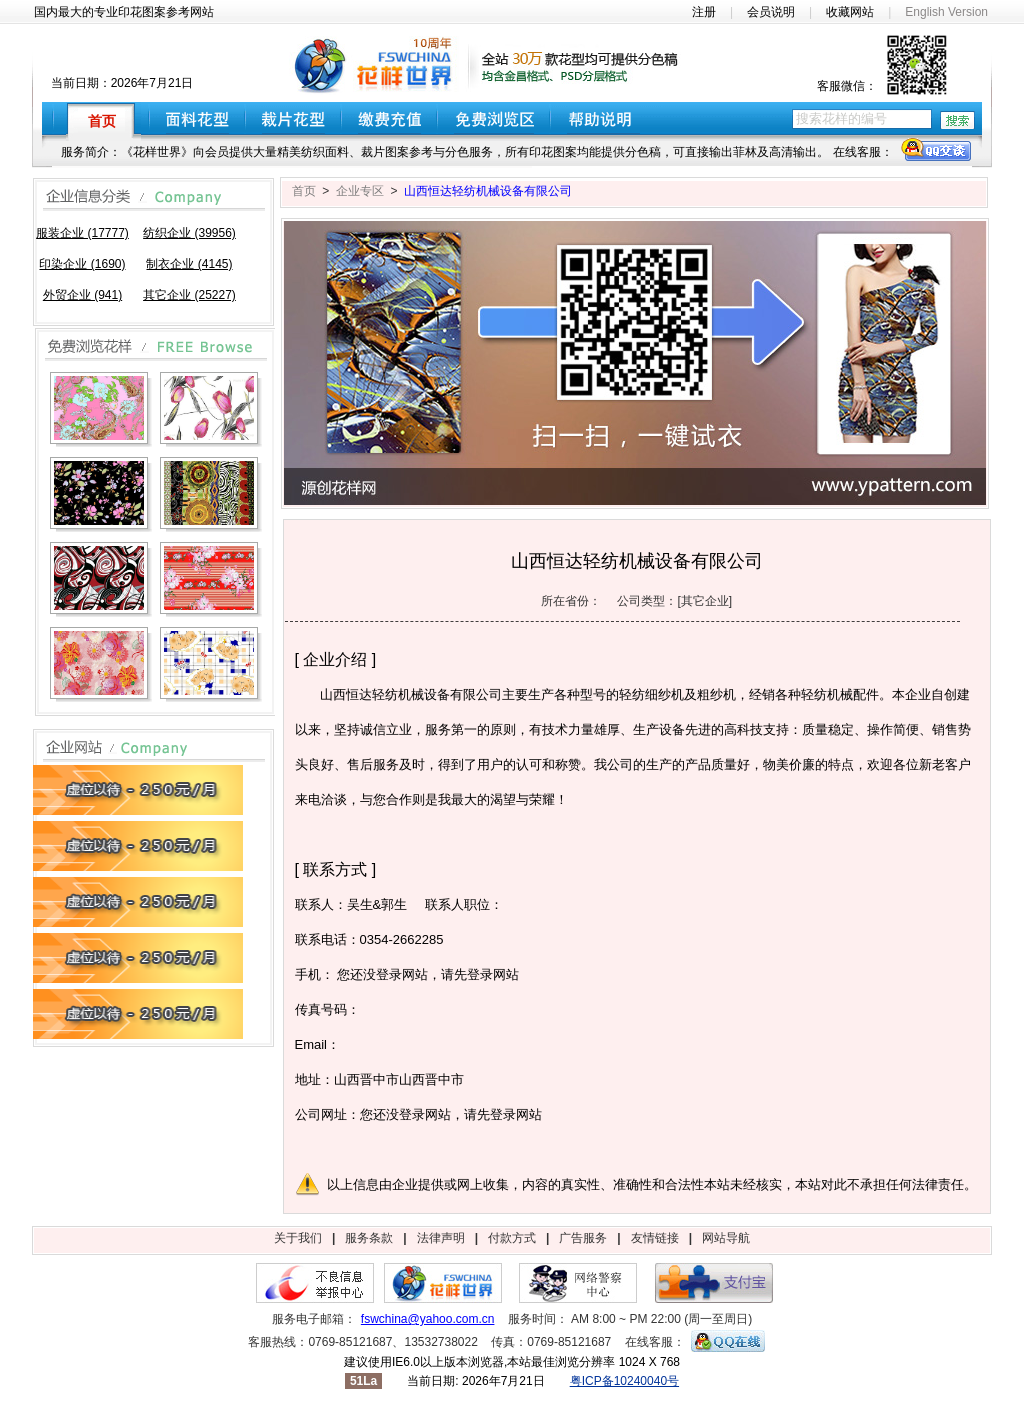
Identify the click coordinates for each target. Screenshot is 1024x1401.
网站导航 (726, 1238)
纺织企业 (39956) (189, 233)
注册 (704, 12)
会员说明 (771, 12)
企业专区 (360, 191)
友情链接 (655, 1238)
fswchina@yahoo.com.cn (428, 1319)
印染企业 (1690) (82, 264)
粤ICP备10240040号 (624, 1381)
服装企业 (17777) (82, 233)
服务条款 (369, 1238)
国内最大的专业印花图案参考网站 (124, 12)
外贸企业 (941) (82, 295)
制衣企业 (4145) (189, 264)
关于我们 (298, 1238)
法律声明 (441, 1238)
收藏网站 (850, 12)
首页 (304, 191)
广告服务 (583, 1238)
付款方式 (512, 1238)
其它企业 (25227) (189, 295)
